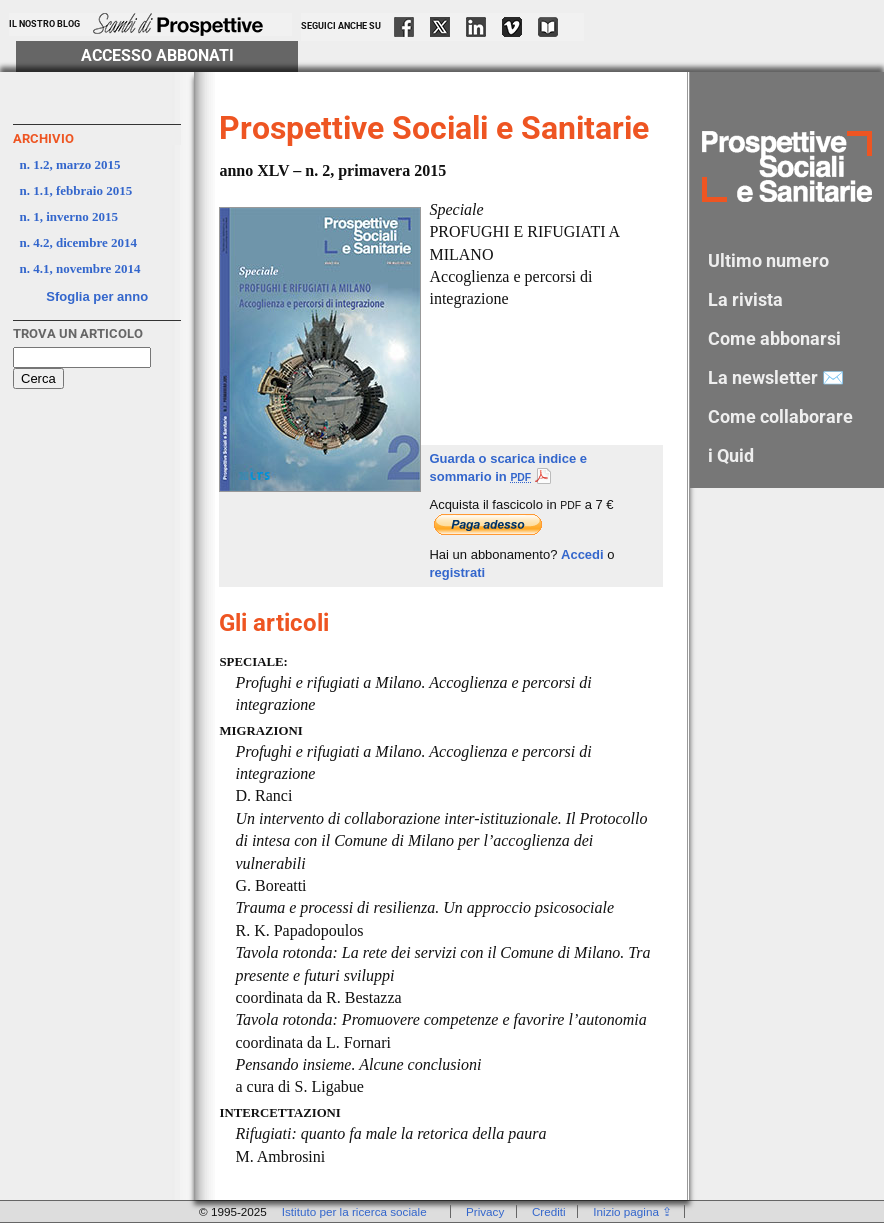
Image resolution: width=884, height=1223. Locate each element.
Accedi (582, 554)
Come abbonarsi (774, 338)
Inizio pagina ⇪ (632, 1211)
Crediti (549, 1211)
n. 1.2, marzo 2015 (70, 164)
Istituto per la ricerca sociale (354, 1211)
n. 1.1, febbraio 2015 (76, 190)
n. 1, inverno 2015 (69, 216)
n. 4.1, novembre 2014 (80, 268)
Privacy (485, 1211)
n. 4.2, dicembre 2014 (78, 242)
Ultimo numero (768, 260)
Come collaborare (780, 416)
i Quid (731, 455)
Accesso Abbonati (157, 56)
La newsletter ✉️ (776, 377)
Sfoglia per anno (97, 296)
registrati (457, 572)
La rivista (745, 299)
